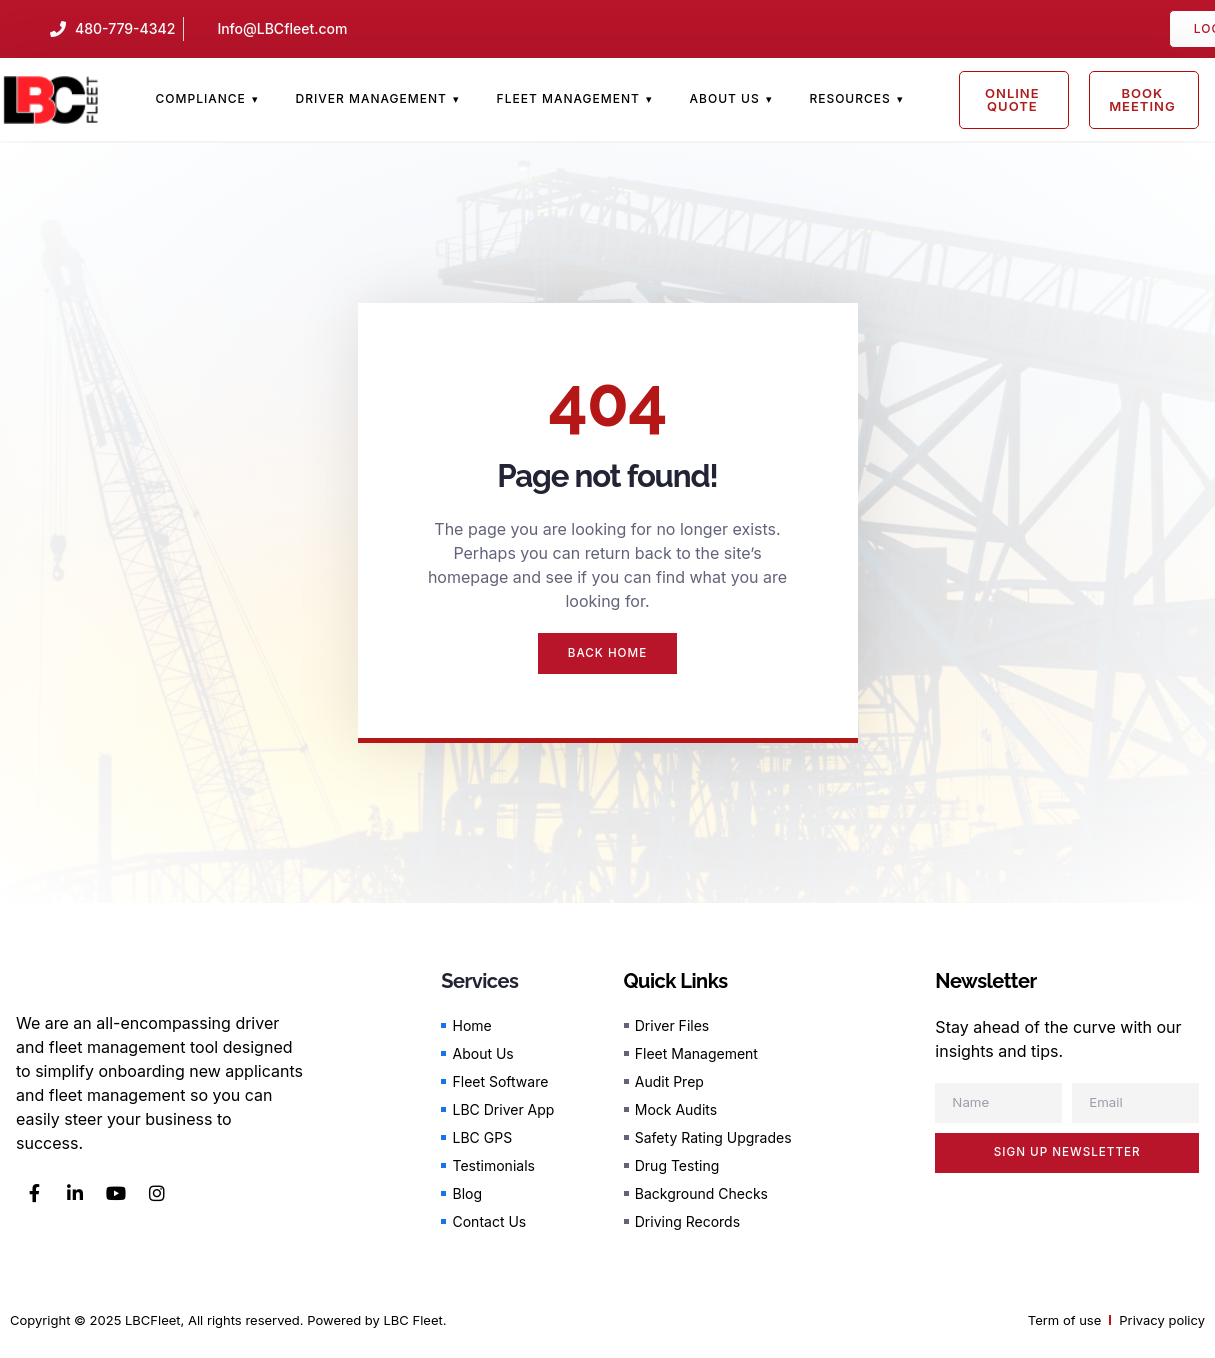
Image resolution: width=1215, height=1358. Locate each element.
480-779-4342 (125, 28)
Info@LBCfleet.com (282, 28)
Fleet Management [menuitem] (568, 98)
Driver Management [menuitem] (371, 98)
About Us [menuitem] (725, 98)
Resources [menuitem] (849, 98)
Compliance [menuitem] (201, 98)
